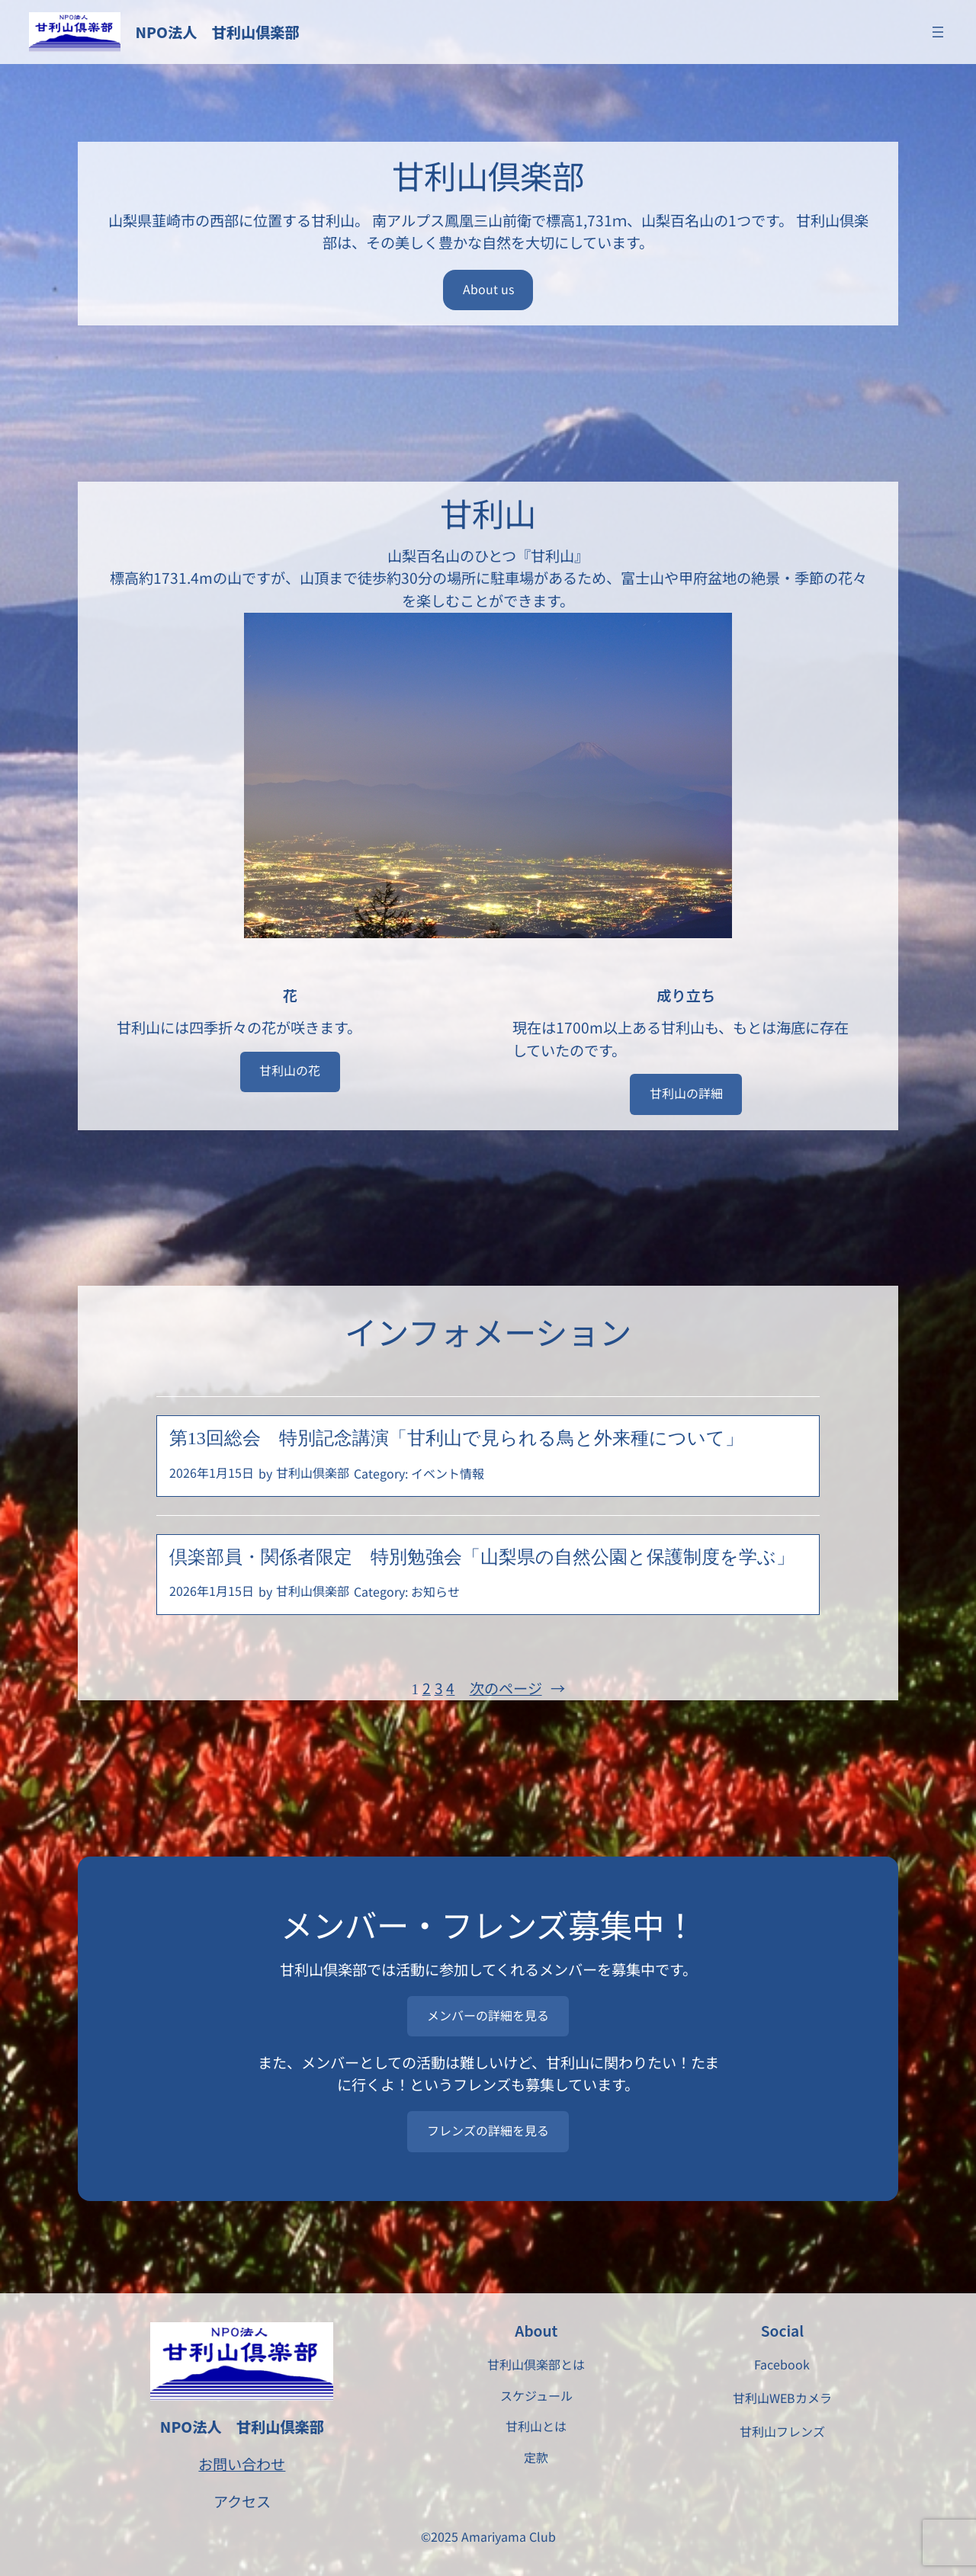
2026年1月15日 (211, 1472)
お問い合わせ (241, 2464)
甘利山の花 (289, 1070)
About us (488, 289)
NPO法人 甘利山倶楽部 (218, 32)
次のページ (517, 1688)
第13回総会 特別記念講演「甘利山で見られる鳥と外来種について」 (456, 1438)
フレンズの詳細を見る (488, 2130)
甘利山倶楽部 (312, 1472)
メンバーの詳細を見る (488, 2015)
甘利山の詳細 (686, 1093)
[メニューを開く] (938, 32)
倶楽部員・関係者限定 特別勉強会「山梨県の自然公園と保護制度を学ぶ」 (482, 1557)
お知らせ (435, 1591)
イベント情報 (447, 1473)
